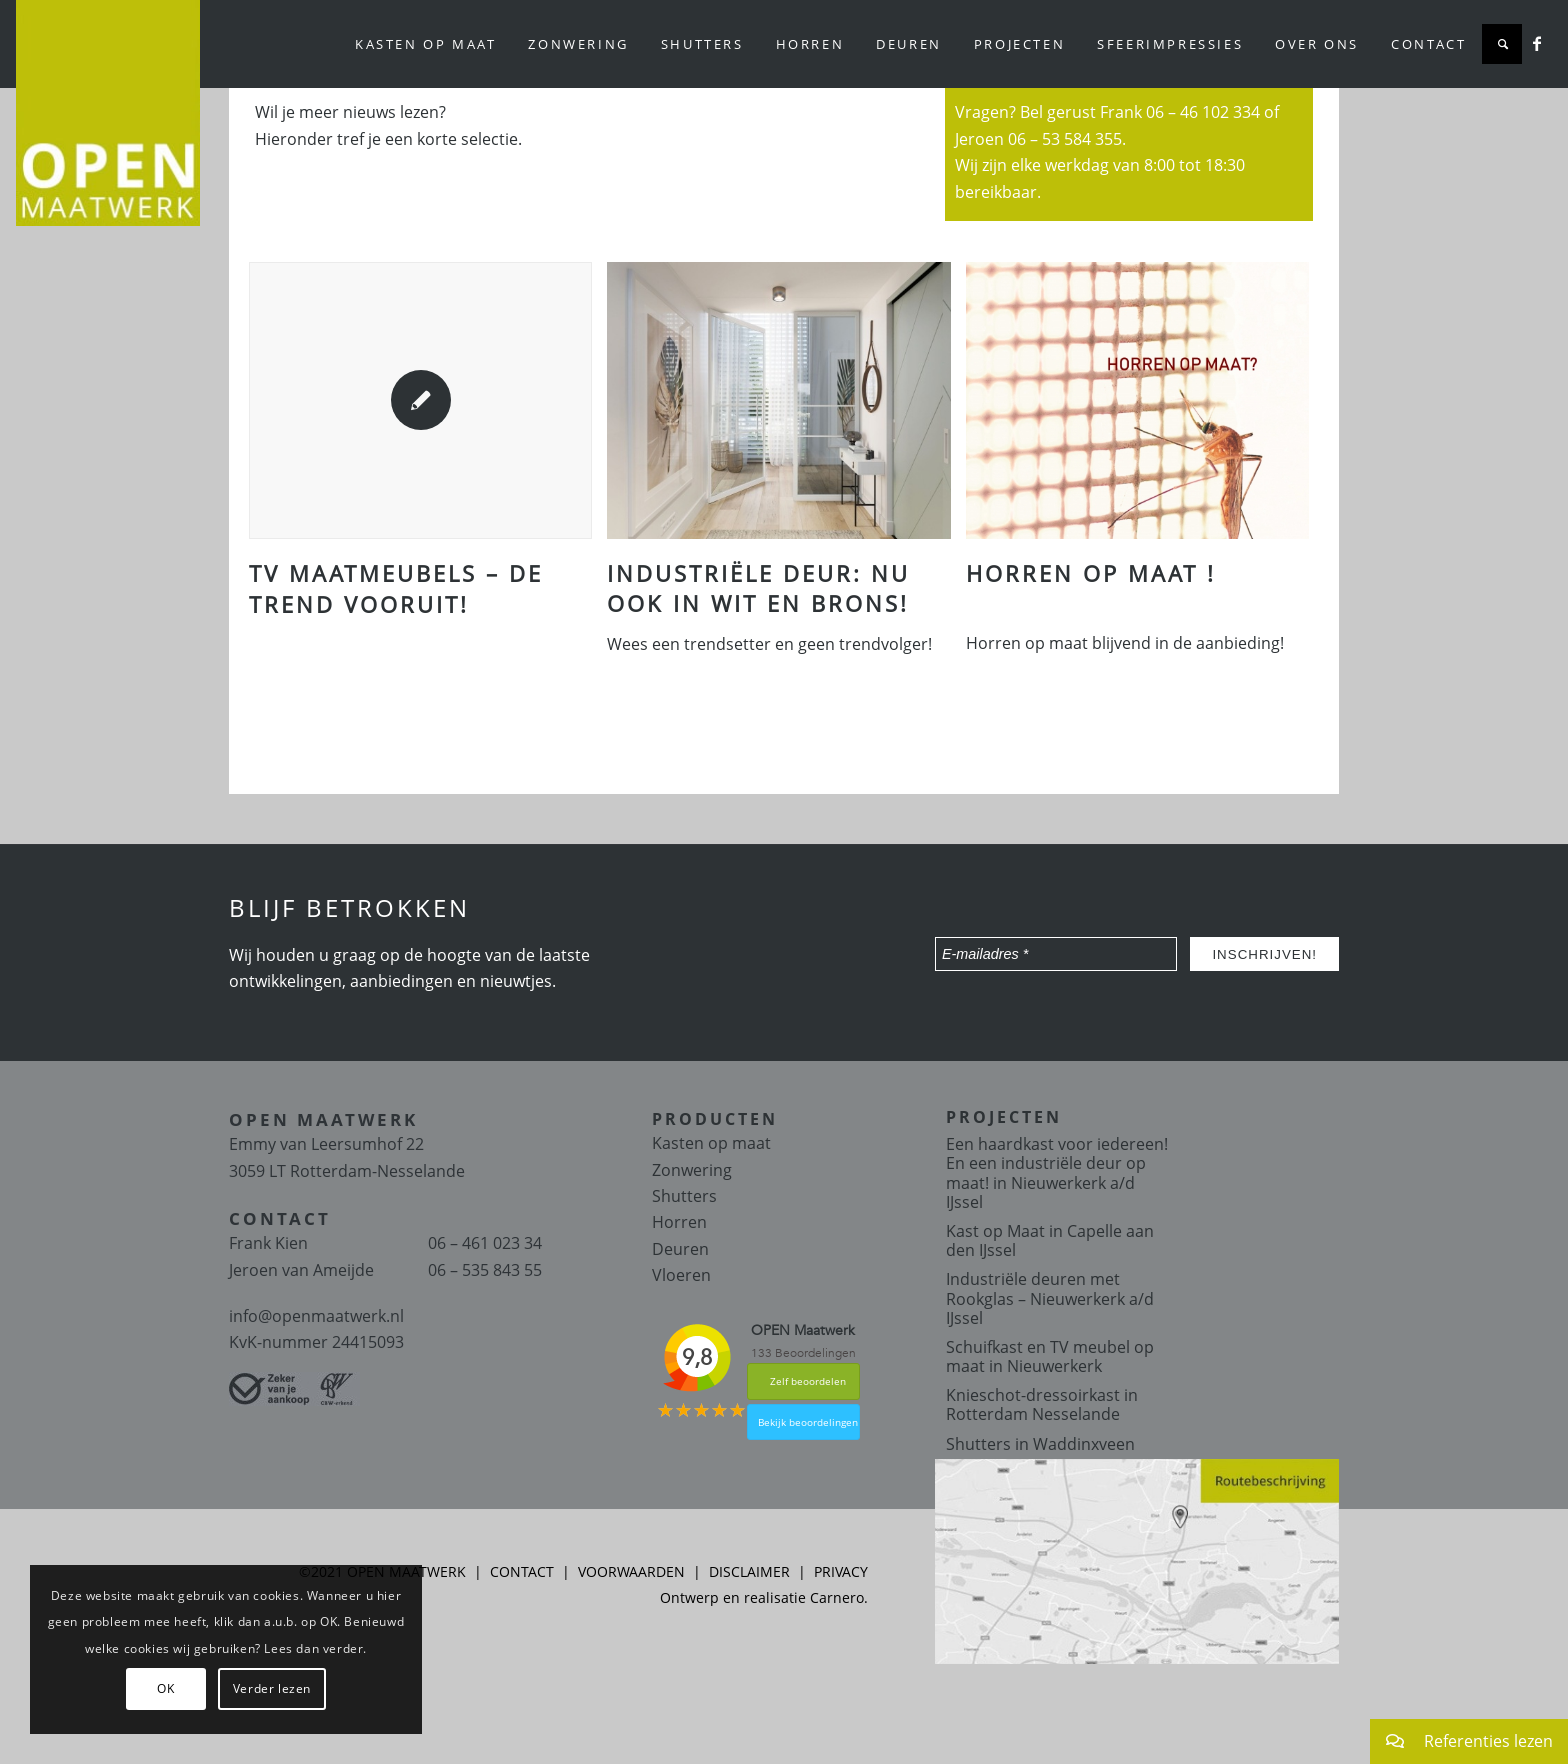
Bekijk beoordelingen (808, 1422)
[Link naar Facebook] (1537, 43)
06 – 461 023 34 (485, 1243)
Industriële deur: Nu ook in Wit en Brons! (758, 588)
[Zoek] (1502, 44)
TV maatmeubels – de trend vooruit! (396, 588)
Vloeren (681, 1275)
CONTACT (522, 1571)
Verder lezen (272, 1688)
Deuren (680, 1249)
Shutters (684, 1196)
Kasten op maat (711, 1143)
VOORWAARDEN (631, 1571)
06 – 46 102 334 (1203, 112)
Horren (679, 1222)
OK (165, 1688)
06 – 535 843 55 (485, 1270)
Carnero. (839, 1597)
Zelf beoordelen (808, 1381)
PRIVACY (841, 1571)
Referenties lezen (1461, 1741)
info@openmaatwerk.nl (316, 1316)
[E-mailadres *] (1056, 954)
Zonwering (692, 1170)
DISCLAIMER (749, 1571)
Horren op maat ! (1091, 573)
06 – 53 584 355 (1065, 139)
